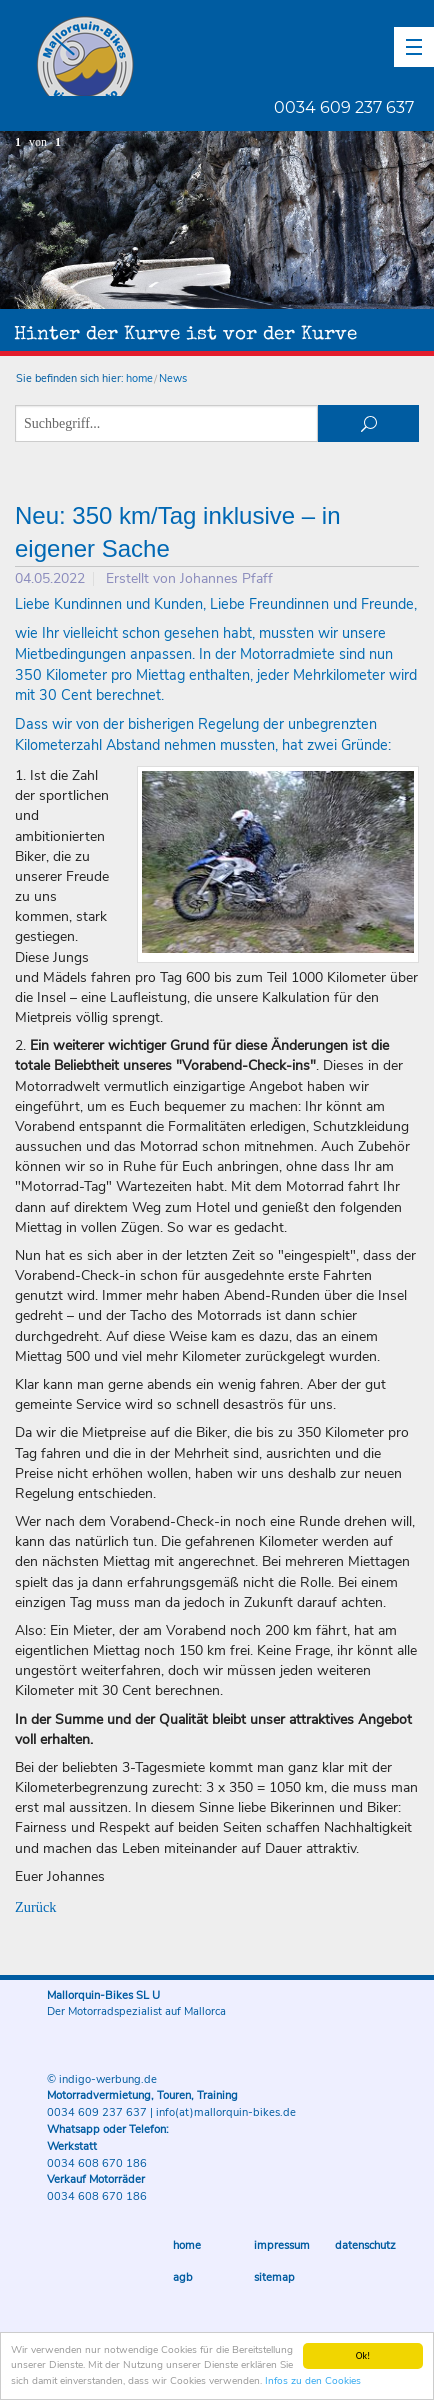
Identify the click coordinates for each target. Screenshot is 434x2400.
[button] (414, 47)
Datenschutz (365, 2245)
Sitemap (274, 2277)
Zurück (36, 1907)
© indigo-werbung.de (102, 2079)
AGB (183, 2277)
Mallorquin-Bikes (202, 56)
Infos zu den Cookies (313, 2381)
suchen (368, 423)
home (139, 378)
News (173, 378)
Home (187, 2245)
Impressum (282, 2245)
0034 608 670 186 (97, 2163)
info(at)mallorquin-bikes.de (226, 2112)
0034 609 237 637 (344, 107)
